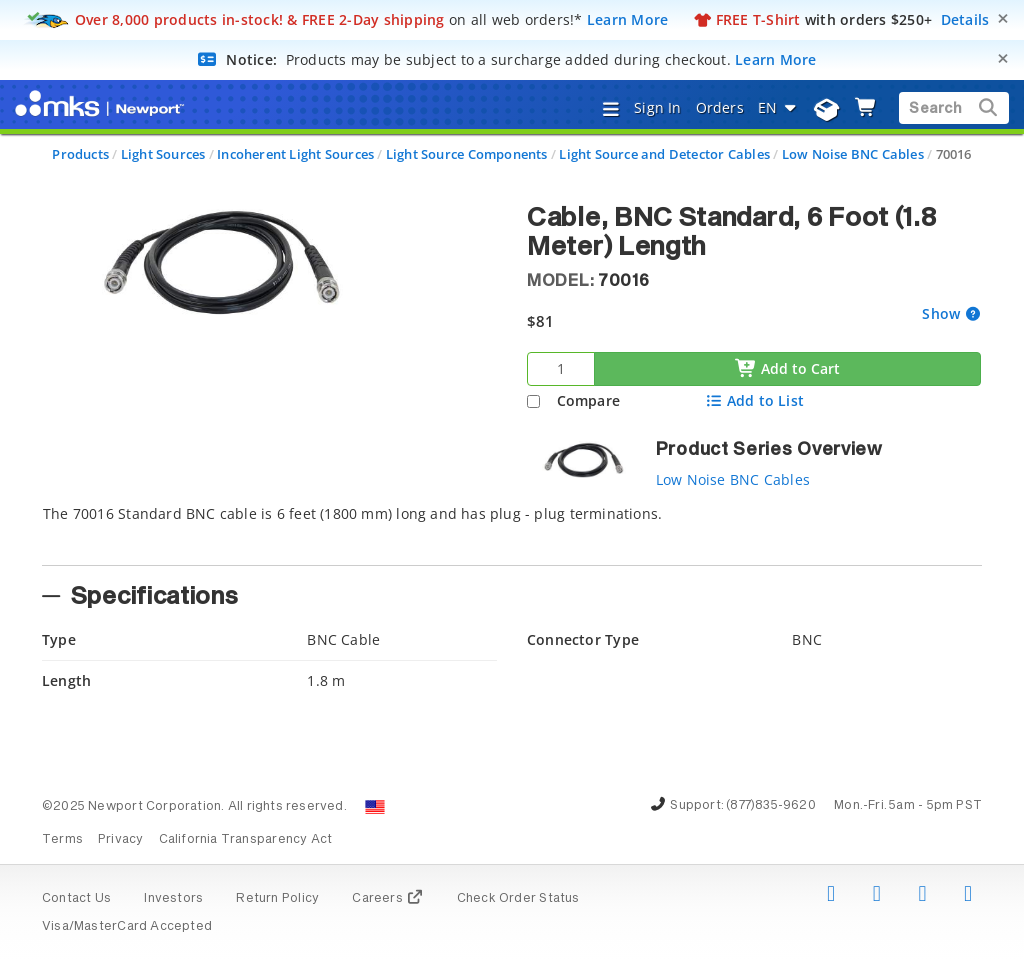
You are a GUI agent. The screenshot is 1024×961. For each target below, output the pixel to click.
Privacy (120, 840)
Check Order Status (518, 899)
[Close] (1003, 18)
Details (965, 19)
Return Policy (277, 899)
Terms (62, 840)
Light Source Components (467, 154)
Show (943, 313)
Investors (173, 899)
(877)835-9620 (771, 806)
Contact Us (76, 899)
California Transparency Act (246, 840)
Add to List (754, 400)
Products (80, 154)
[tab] (512, 529)
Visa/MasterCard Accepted (127, 927)
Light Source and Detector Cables (664, 154)
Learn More (628, 19)
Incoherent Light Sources (295, 154)
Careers (387, 899)
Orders (720, 107)
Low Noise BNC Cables (853, 154)
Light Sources (163, 154)
